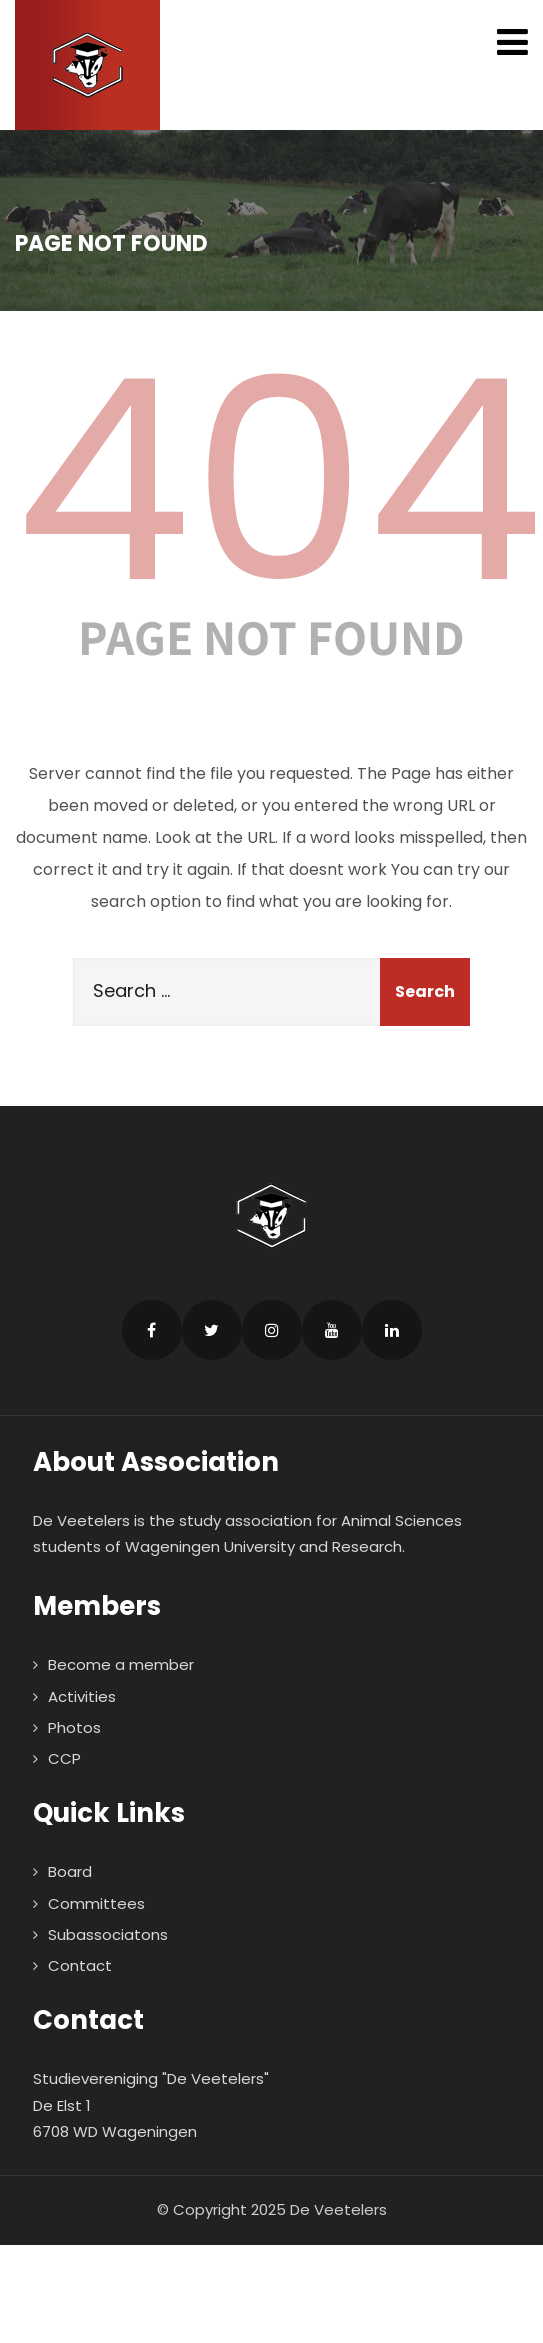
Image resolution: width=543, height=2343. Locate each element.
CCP (64, 1758)
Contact (80, 1965)
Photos (74, 1727)
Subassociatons (108, 1934)
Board (70, 1871)
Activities (82, 1696)
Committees (96, 1903)
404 (279, 481)
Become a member (121, 1664)
